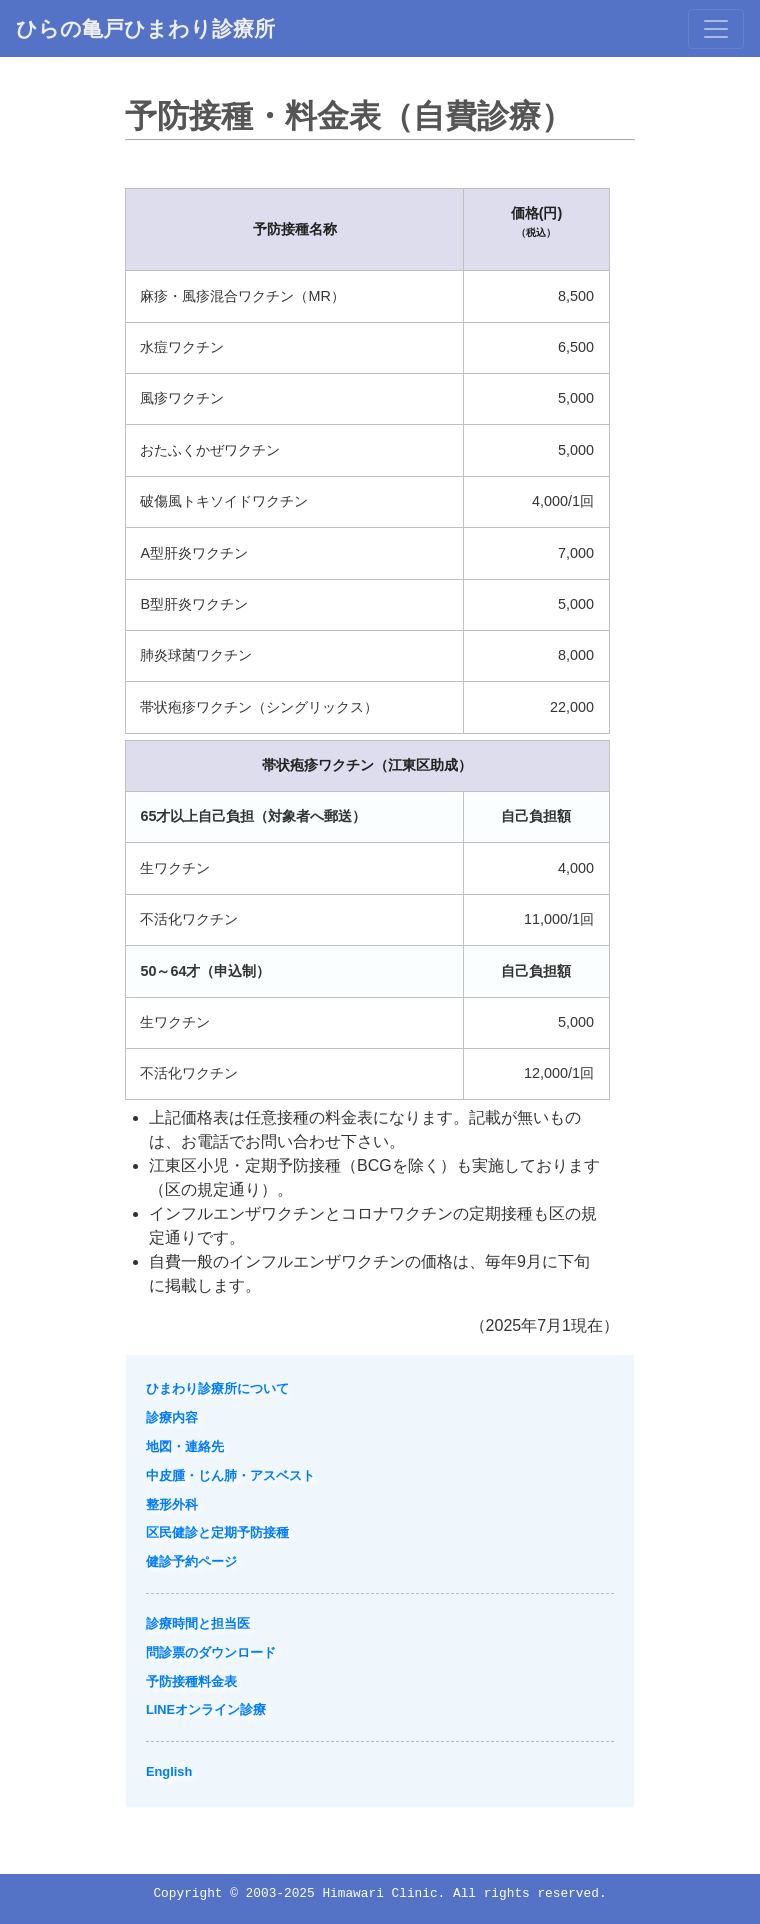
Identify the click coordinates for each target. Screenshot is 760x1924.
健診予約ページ (191, 1561)
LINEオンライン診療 (206, 1709)
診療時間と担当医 (198, 1623)
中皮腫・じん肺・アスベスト (230, 1475)
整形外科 (172, 1504)
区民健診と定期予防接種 (217, 1532)
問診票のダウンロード (211, 1652)
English (169, 1771)
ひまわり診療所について (217, 1388)
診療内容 (172, 1417)
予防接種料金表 (191, 1681)
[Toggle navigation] (716, 29)
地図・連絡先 (185, 1446)
